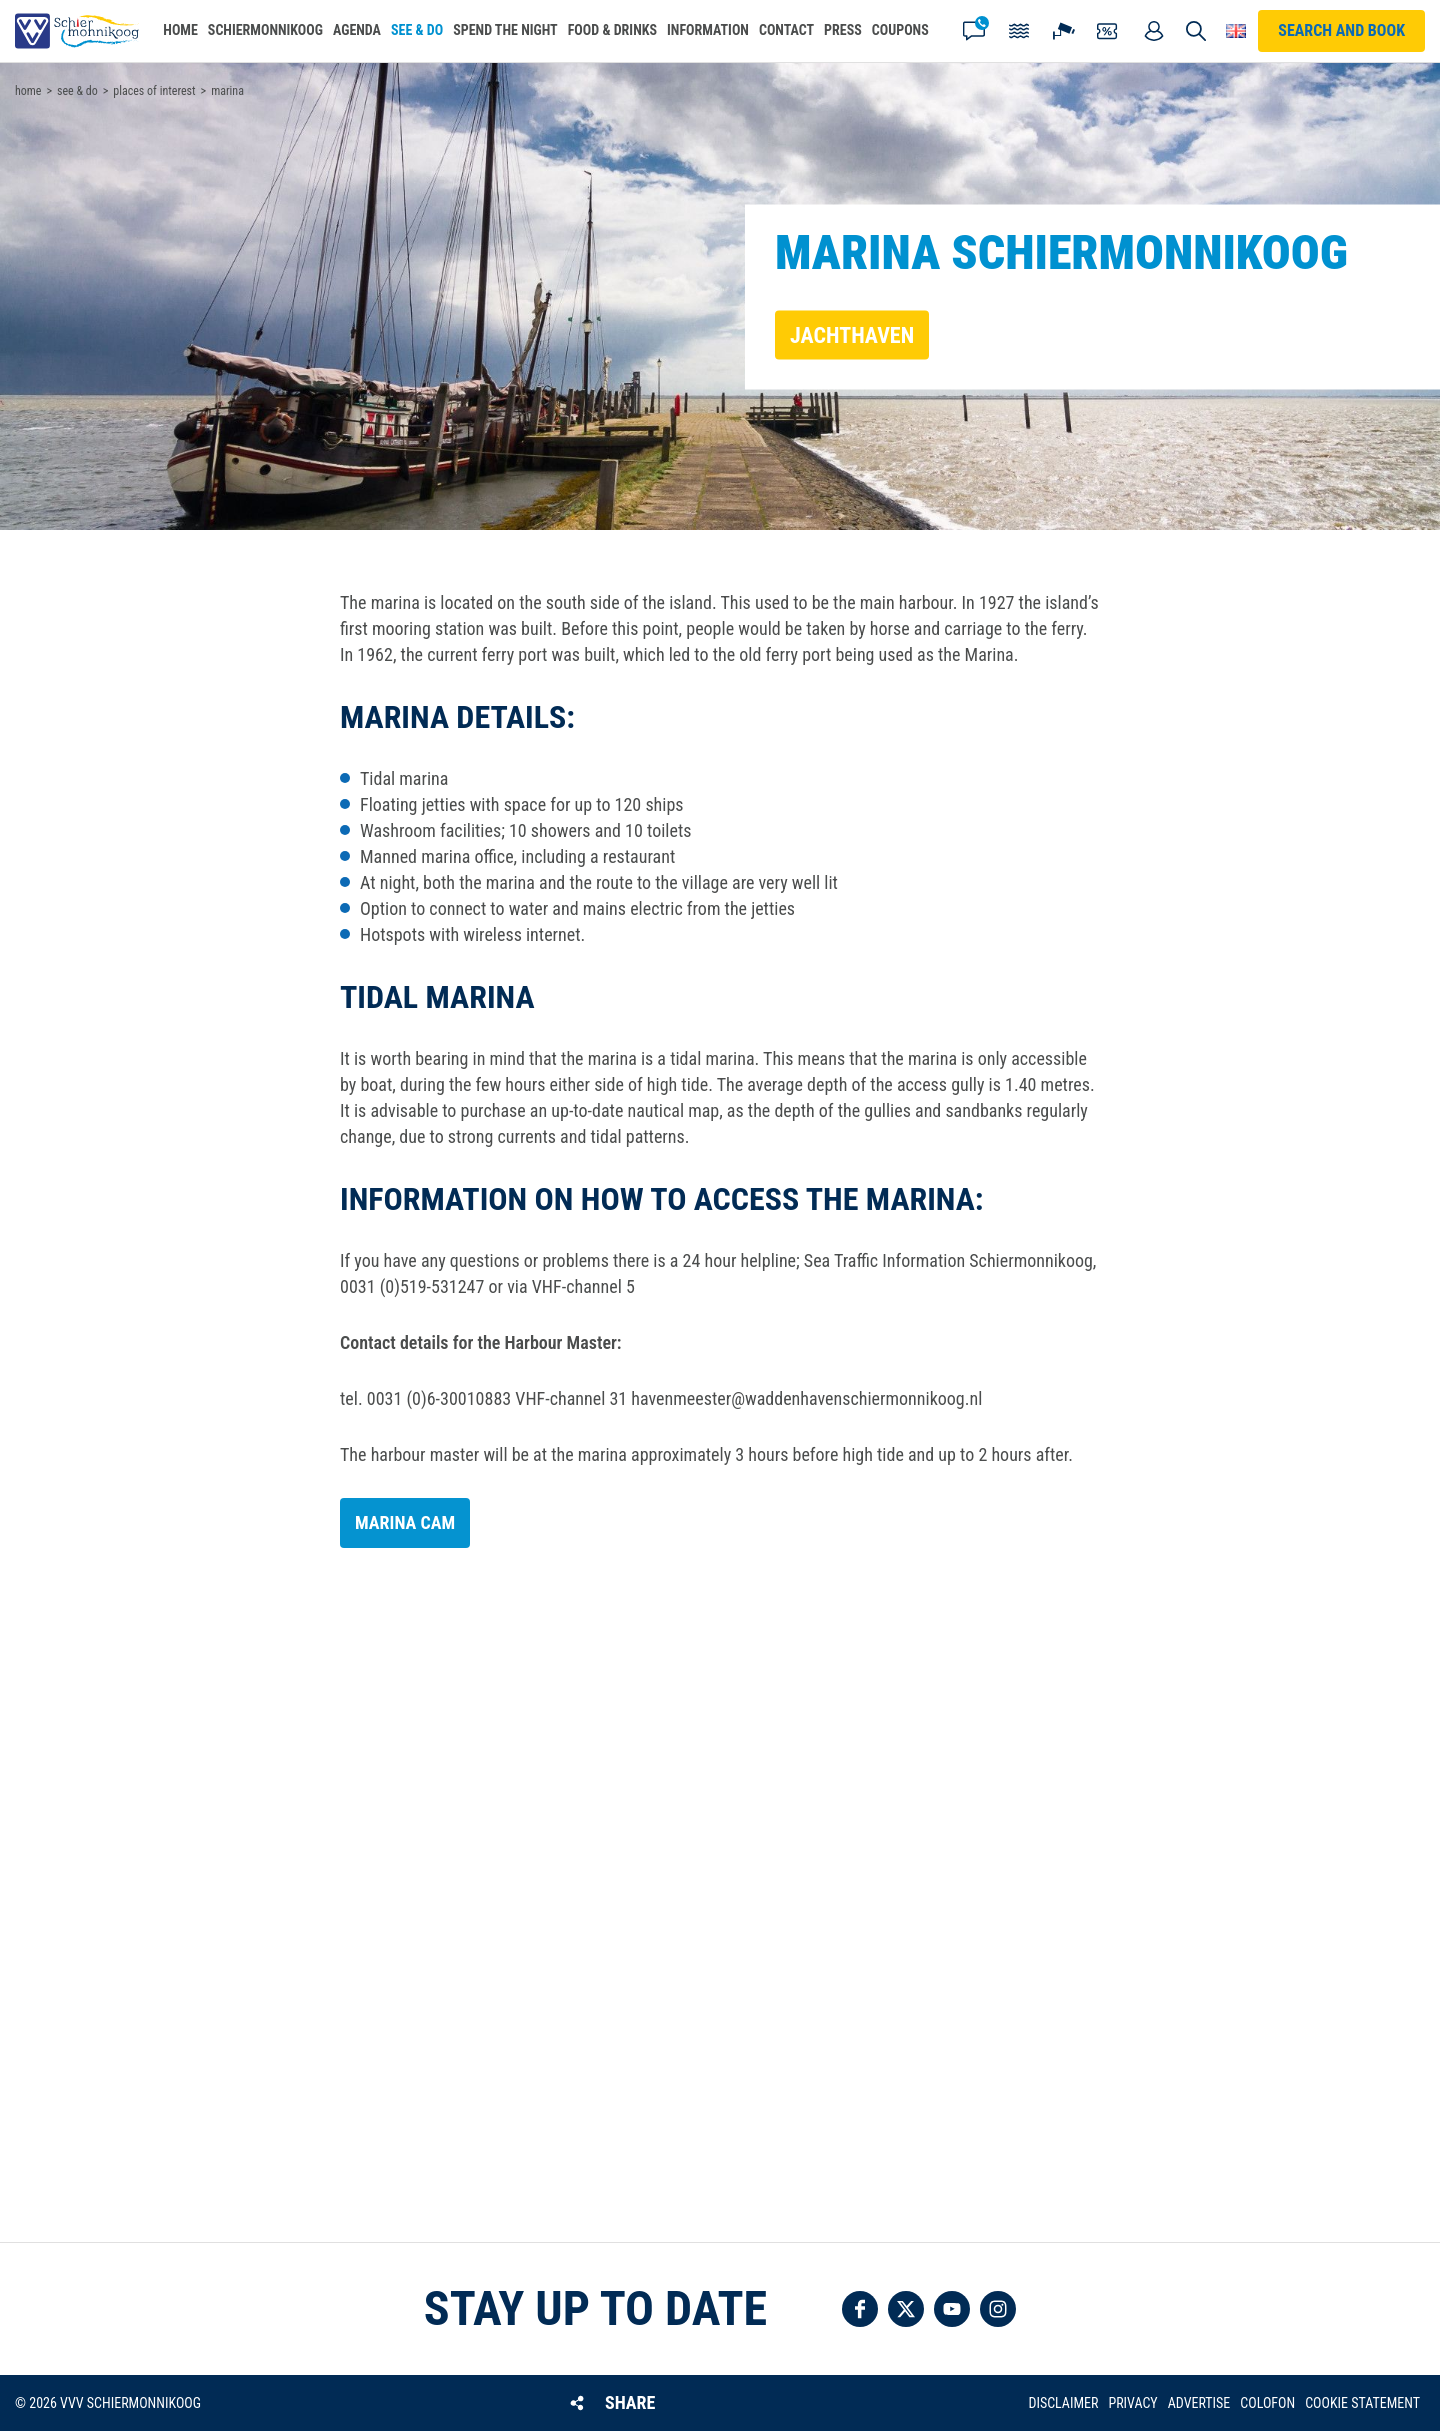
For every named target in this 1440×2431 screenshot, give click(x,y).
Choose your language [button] (1236, 31)
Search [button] (1196, 31)
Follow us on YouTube (952, 2309)
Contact (974, 31)
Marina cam (405, 1522)
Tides (1019, 31)
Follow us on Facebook (860, 2309)
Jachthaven (852, 334)
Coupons (1109, 31)
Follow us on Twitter (906, 2309)
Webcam (1064, 31)
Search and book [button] (1341, 30)
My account (1154, 31)
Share (630, 2402)
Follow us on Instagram (998, 2309)
